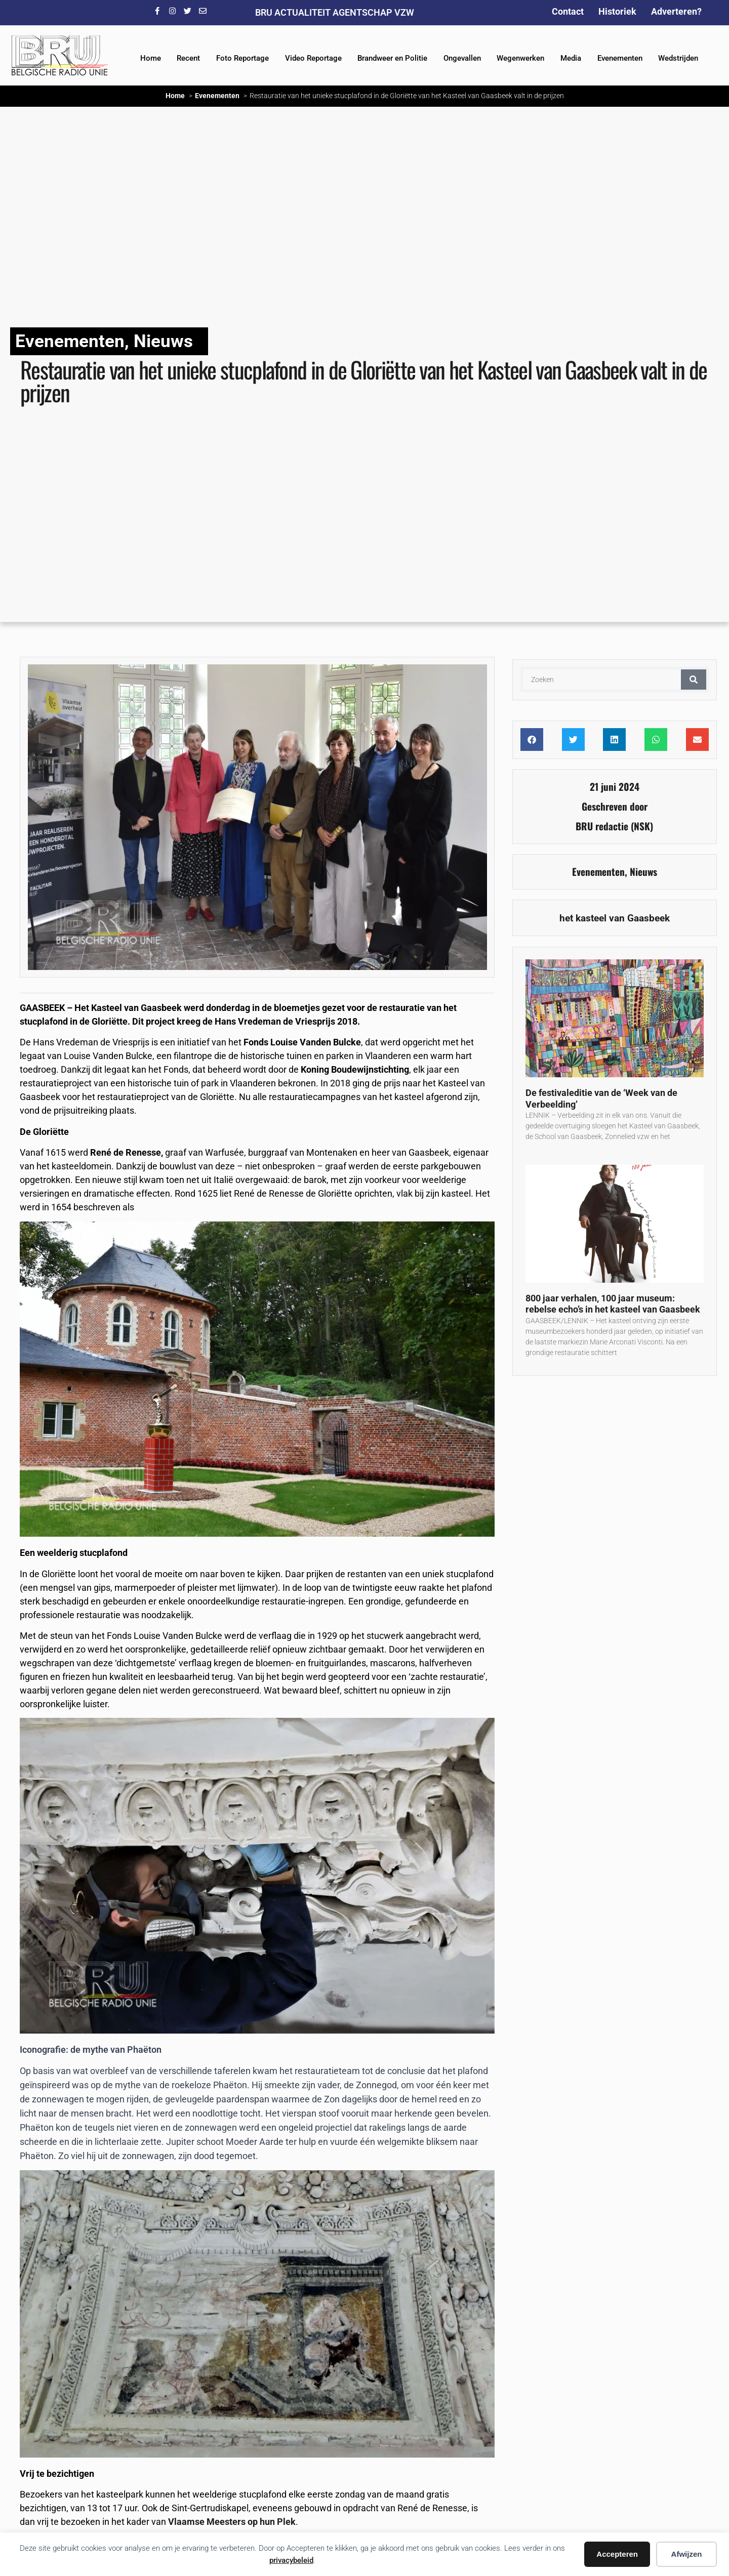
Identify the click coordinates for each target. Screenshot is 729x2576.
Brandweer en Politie (392, 58)
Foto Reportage (242, 58)
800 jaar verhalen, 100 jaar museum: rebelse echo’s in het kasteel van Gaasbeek (612, 1304)
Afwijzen (686, 2554)
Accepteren (617, 2554)
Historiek (617, 11)
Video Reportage (313, 58)
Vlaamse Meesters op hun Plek (232, 2521)
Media (570, 58)
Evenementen (619, 58)
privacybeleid (291, 2560)
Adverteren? (676, 11)
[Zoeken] (693, 679)
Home (150, 58)
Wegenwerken (520, 58)
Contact (568, 11)
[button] (531, 739)
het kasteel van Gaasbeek (614, 918)
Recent (188, 58)
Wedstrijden (678, 58)
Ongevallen (462, 58)
